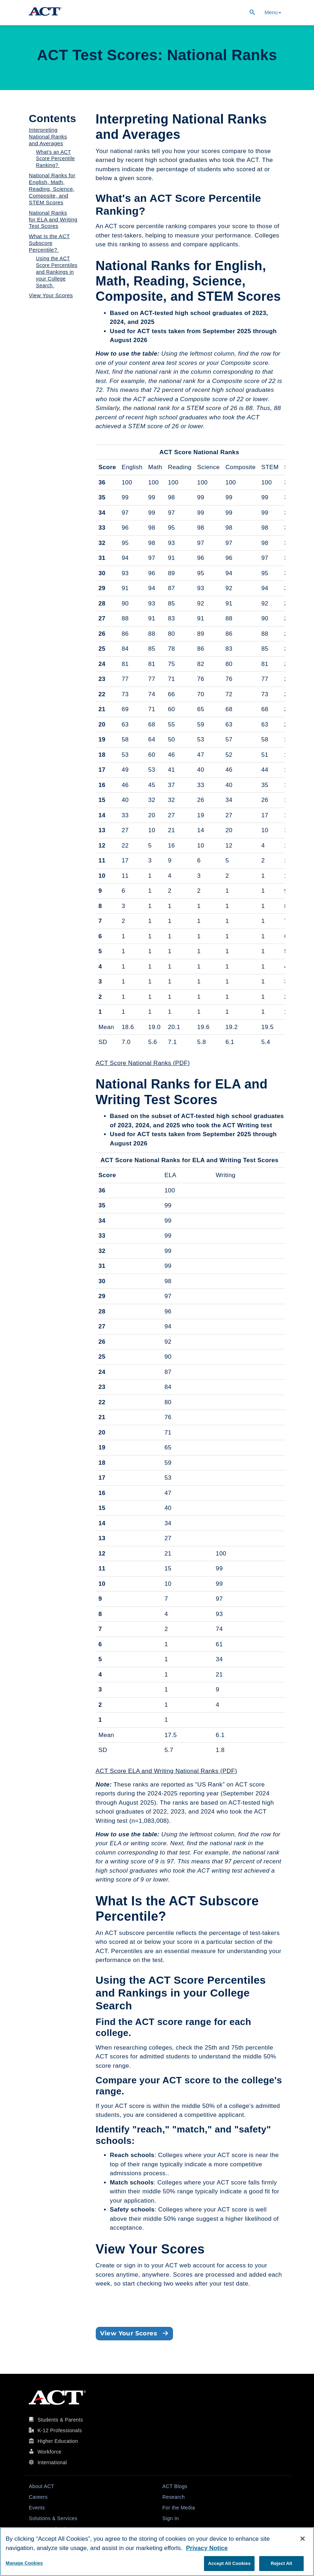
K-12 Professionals (59, 2430)
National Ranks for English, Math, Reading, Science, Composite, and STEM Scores (52, 188)
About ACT (41, 2486)
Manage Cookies (24, 2563)
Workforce (49, 2452)
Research (173, 2497)
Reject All (281, 2563)
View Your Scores (51, 295)
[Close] (302, 2538)
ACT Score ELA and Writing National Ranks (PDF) (166, 1771)
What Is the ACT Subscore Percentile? (49, 243)
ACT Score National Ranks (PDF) (143, 1063)
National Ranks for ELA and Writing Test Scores (53, 219)
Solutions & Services (53, 2518)
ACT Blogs (174, 2486)
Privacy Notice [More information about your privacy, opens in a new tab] (206, 2548)
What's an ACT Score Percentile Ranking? (55, 158)
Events (37, 2508)
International (52, 2462)
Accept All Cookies (229, 2563)
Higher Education (57, 2441)
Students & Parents (60, 2420)
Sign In (170, 2518)
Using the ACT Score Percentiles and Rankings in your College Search (57, 272)
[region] (157, 2551)
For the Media (178, 2508)
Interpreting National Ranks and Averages (48, 136)
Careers (38, 2497)
